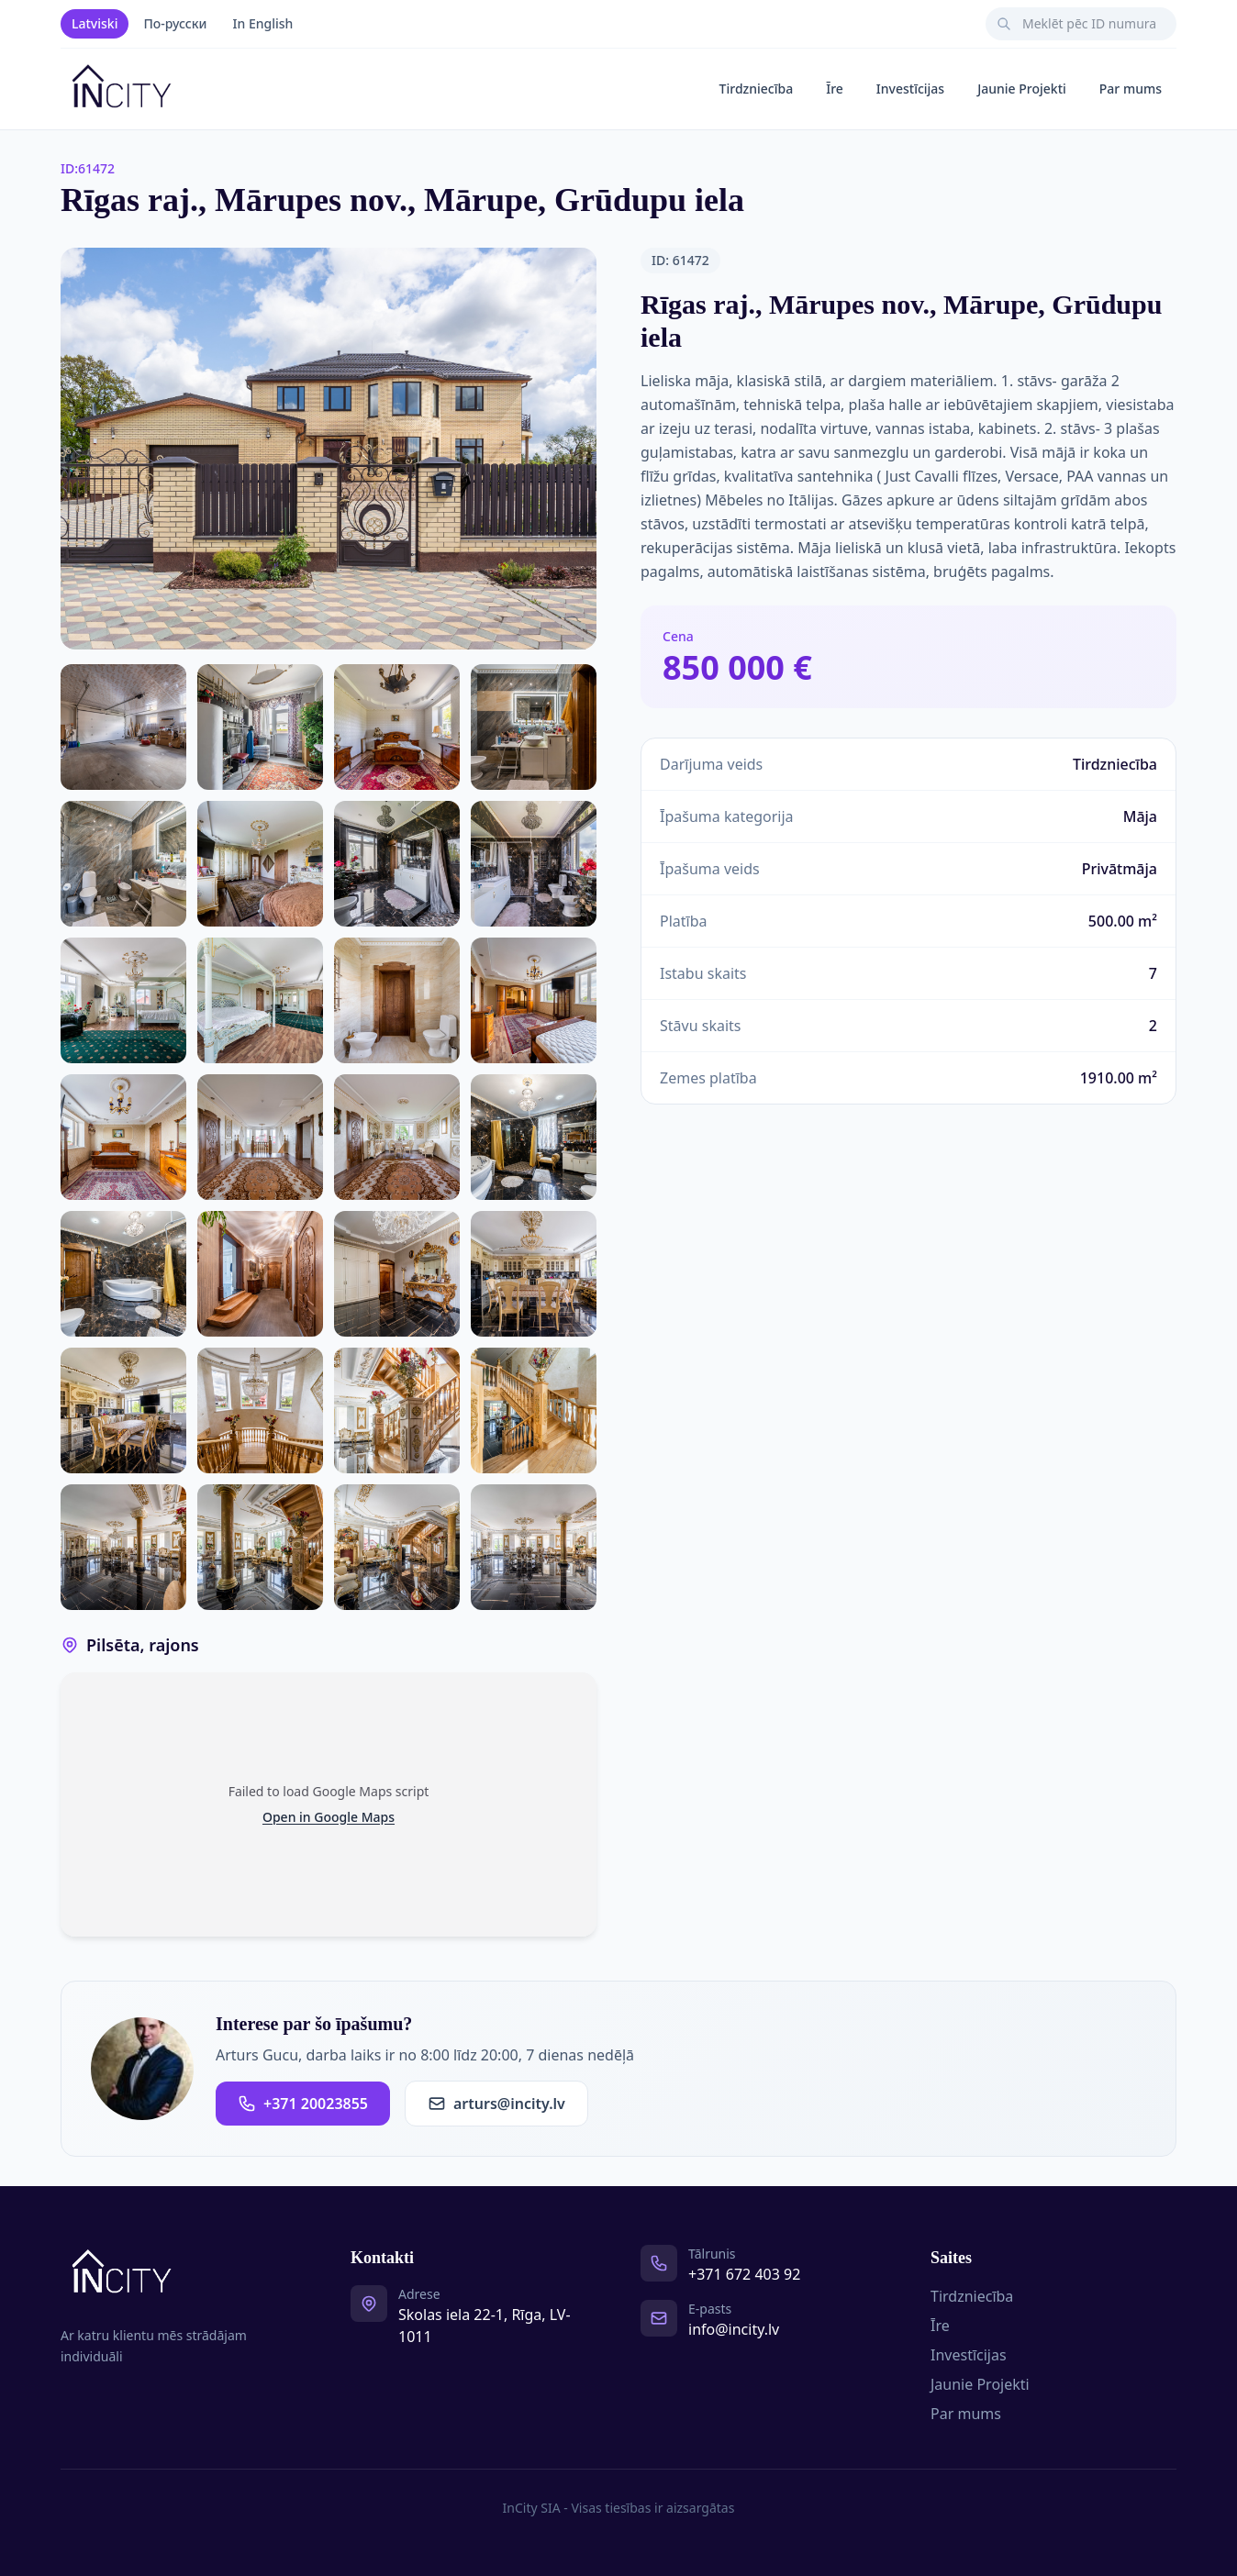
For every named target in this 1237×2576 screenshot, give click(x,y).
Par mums (1130, 88)
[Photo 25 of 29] (533, 1410)
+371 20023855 (303, 2103)
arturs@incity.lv (496, 2103)
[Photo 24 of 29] (397, 1410)
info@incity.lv (733, 2329)
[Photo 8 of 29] (397, 864)
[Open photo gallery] (328, 449)
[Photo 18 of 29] (123, 1274)
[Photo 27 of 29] (260, 1547)
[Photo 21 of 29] (533, 1274)
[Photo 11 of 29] (260, 1000)
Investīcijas (910, 88)
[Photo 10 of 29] (123, 1000)
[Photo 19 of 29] (260, 1274)
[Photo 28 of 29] (397, 1547)
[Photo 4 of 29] (397, 727)
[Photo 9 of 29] (533, 864)
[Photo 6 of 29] (123, 864)
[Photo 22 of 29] (123, 1410)
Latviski (94, 23)
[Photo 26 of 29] (123, 1547)
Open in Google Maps (328, 1817)
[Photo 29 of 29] (533, 1547)
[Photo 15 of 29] (260, 1137)
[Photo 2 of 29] (123, 727)
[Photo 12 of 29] (397, 1000)
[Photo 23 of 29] (260, 1410)
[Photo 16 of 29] (397, 1137)
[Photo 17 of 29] (533, 1137)
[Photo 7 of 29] (260, 864)
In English (263, 23)
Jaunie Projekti (1021, 88)
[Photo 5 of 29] (533, 727)
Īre (834, 88)
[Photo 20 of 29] (397, 1274)
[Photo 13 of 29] (533, 1000)
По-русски (174, 23)
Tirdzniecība (756, 88)
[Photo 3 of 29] (260, 727)
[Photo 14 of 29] (123, 1137)
